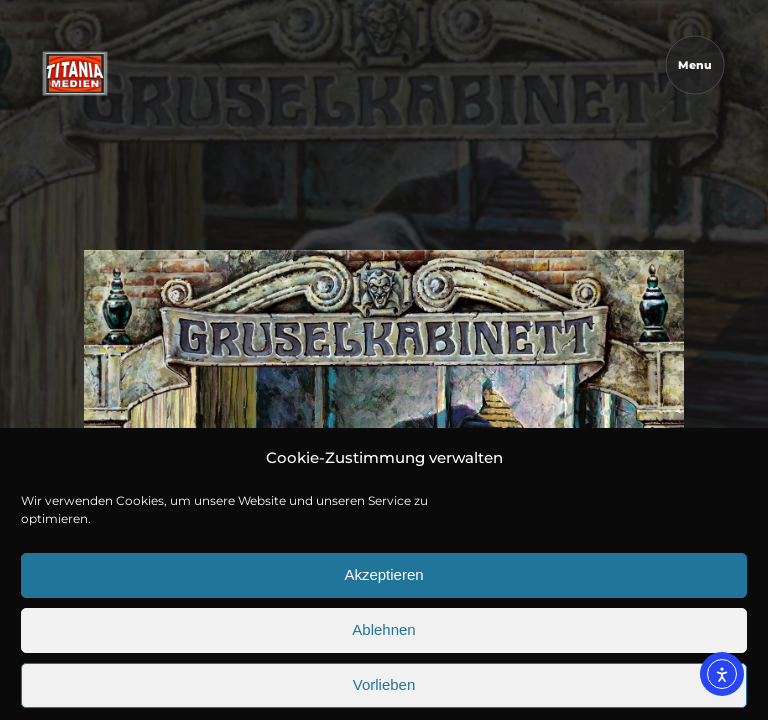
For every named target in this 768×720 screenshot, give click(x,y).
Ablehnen (383, 675)
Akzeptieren (383, 620)
